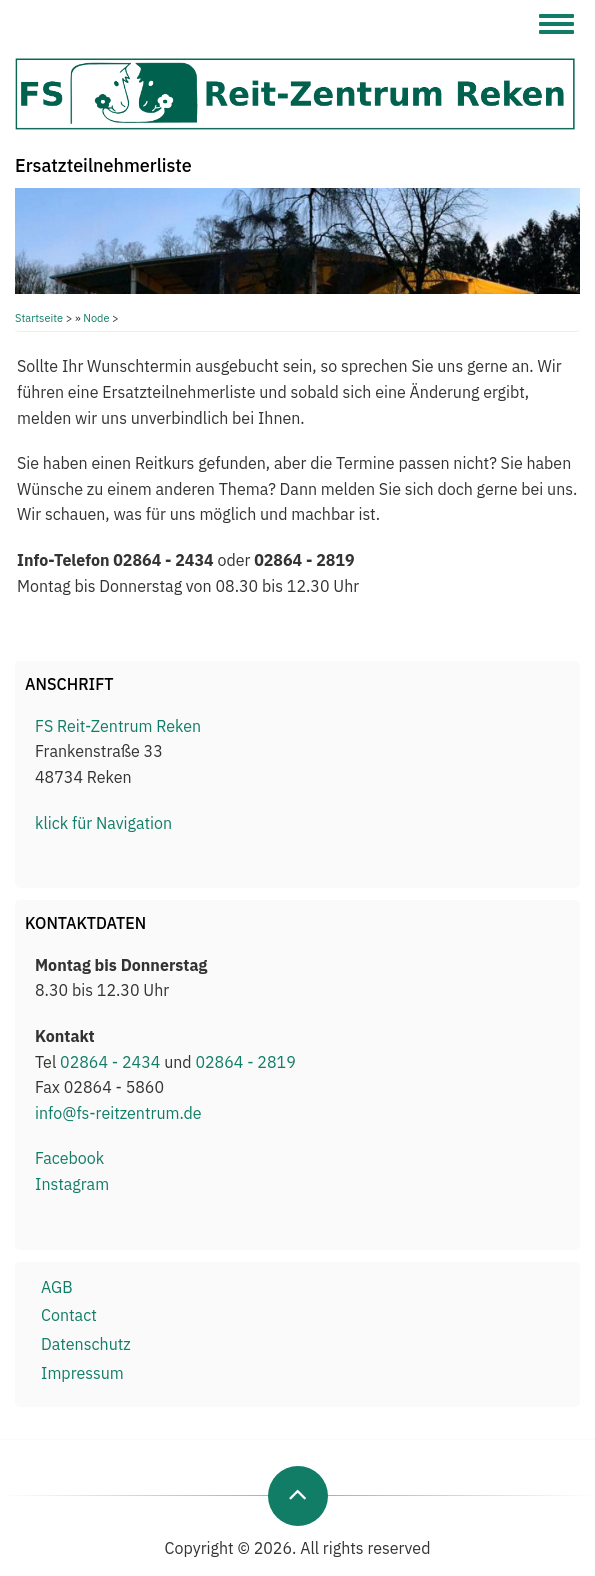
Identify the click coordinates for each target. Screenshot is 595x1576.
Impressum (82, 1373)
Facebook (69, 1158)
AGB (57, 1287)
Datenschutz (86, 1344)
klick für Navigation (103, 823)
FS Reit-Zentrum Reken (118, 726)
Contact (69, 1315)
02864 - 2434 (110, 1062)
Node (96, 318)
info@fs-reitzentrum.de (118, 1113)
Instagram (72, 1184)
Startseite (39, 318)
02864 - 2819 (245, 1062)
